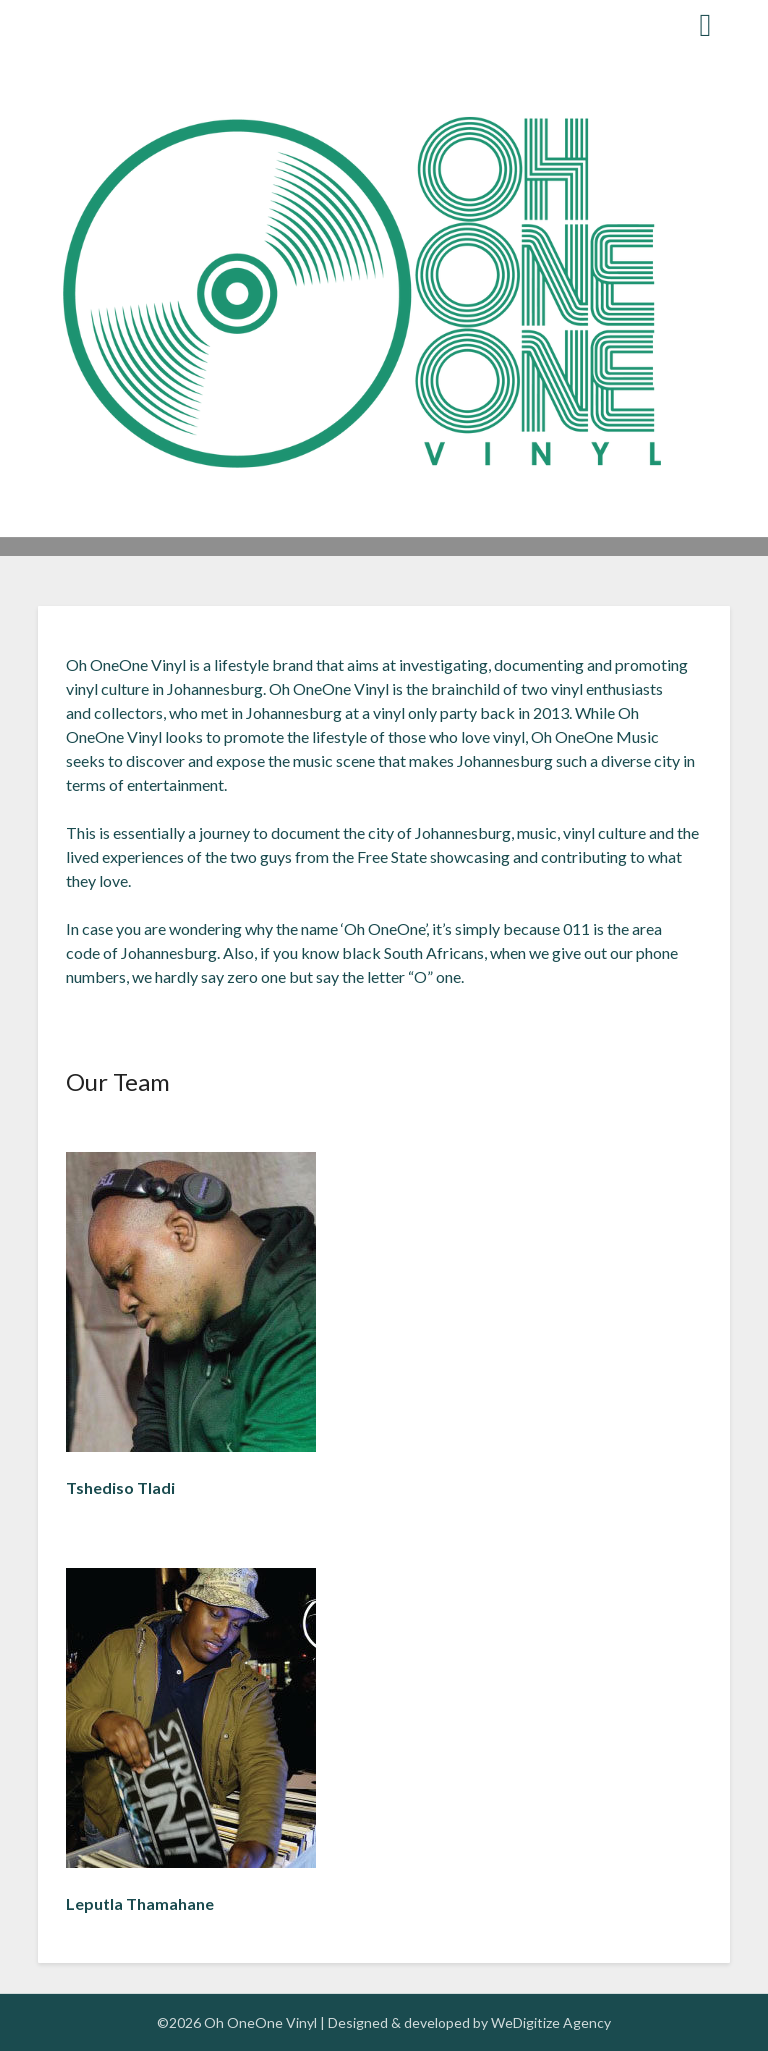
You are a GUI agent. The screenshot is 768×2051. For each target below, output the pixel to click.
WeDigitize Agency (551, 2022)
